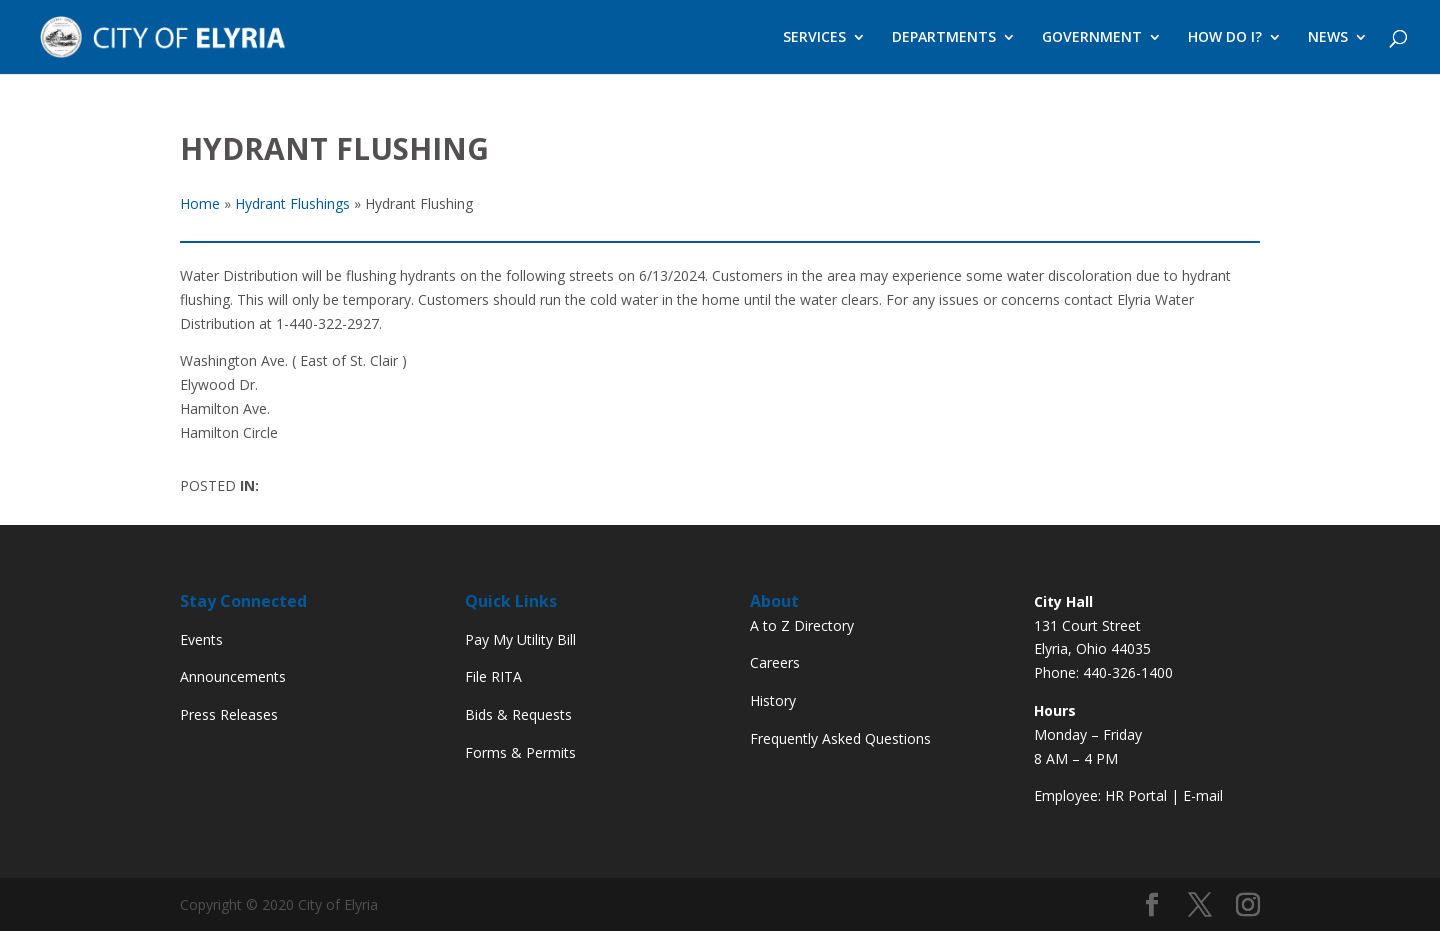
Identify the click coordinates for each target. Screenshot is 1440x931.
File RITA (493, 676)
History (773, 700)
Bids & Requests (518, 714)
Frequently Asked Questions (840, 738)
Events (201, 639)
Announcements (233, 676)
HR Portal (1136, 795)
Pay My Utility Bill (520, 639)
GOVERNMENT (1092, 38)
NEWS (1328, 38)
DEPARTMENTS (944, 38)
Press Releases (229, 714)
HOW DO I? (1225, 38)
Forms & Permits (520, 752)
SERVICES (814, 38)
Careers (775, 662)
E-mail (1203, 795)
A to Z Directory (802, 625)
